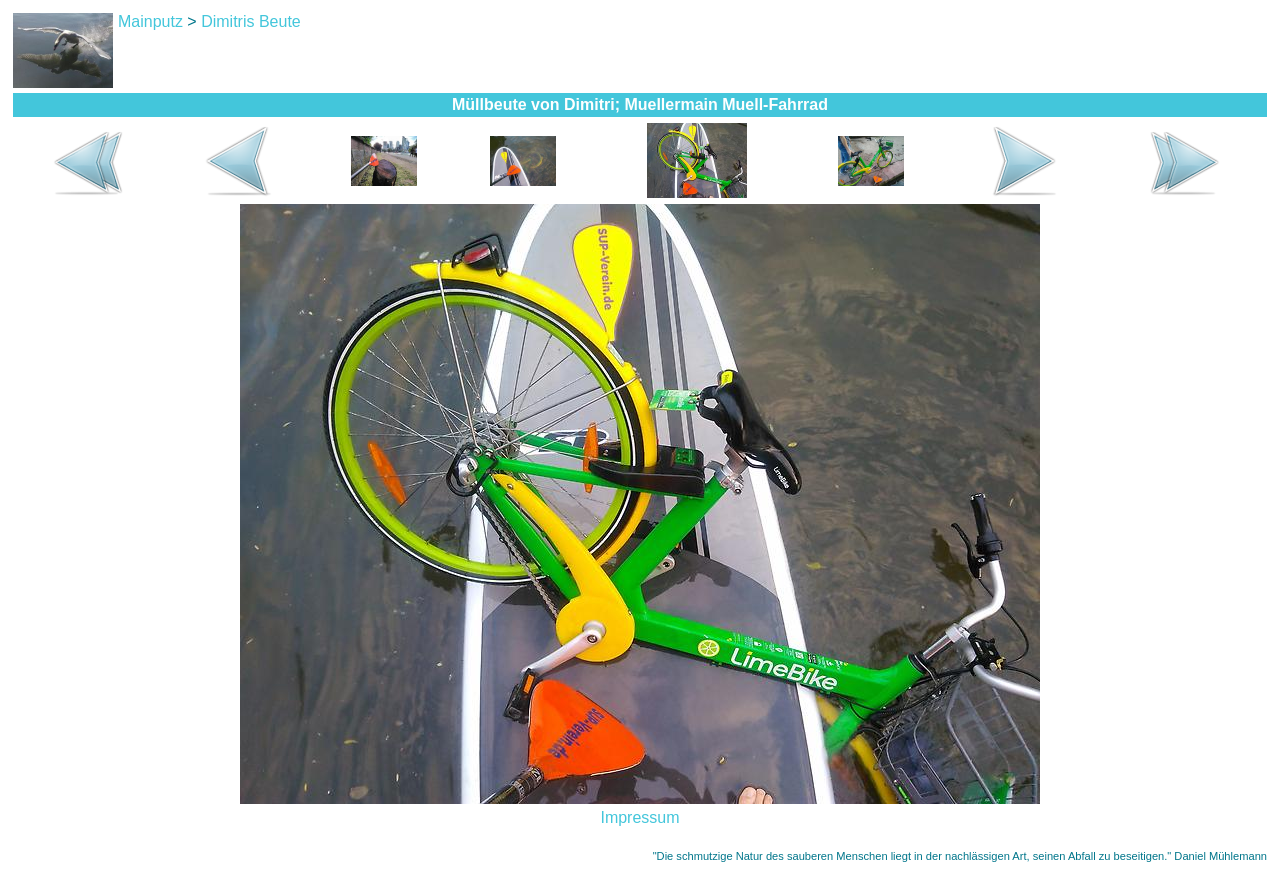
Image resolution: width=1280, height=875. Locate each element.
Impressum (639, 817)
